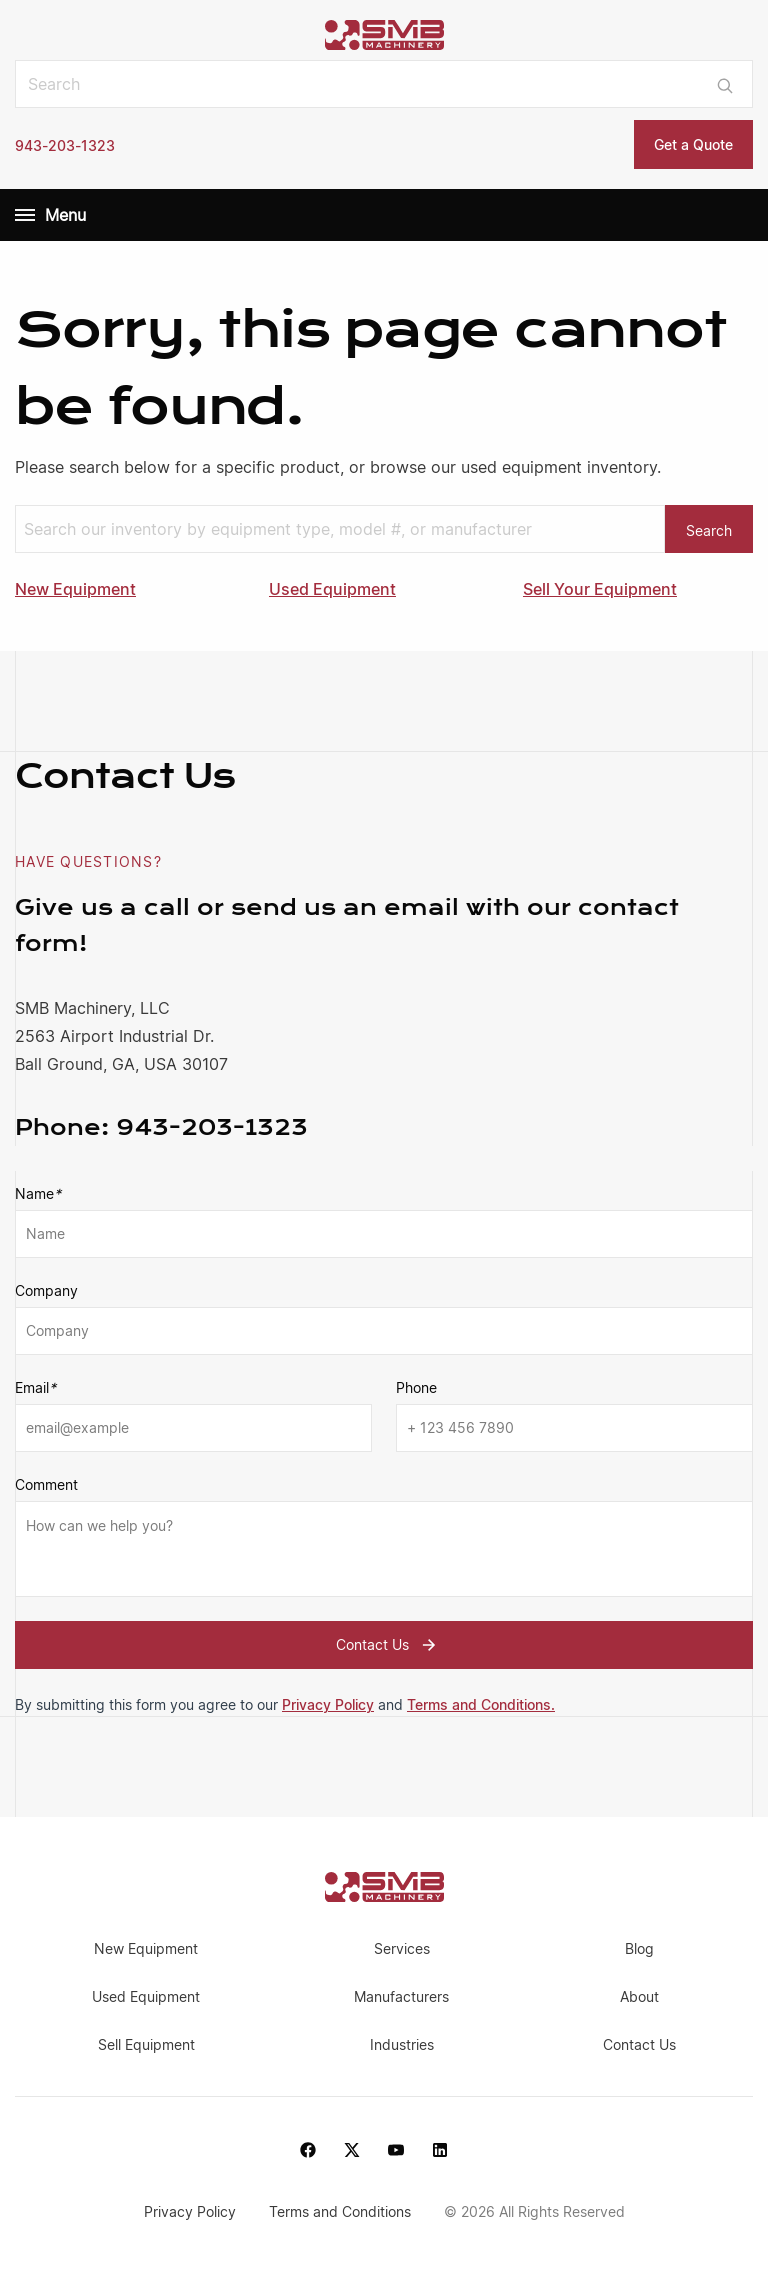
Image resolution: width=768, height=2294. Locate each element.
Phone (416, 1387)
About (639, 1996)
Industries (402, 2044)
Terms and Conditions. (481, 1704)
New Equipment (75, 589)
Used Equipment (332, 589)
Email (35, 1388)
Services (402, 1948)
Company (46, 1290)
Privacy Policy (328, 1704)
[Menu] (25, 215)
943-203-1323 (65, 145)
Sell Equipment (146, 2044)
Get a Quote (693, 144)
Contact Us (388, 1645)
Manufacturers (401, 1996)
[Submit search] (725, 84)
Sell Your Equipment (600, 589)
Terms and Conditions (342, 2211)
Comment (46, 1484)
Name (38, 1194)
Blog (639, 1948)
